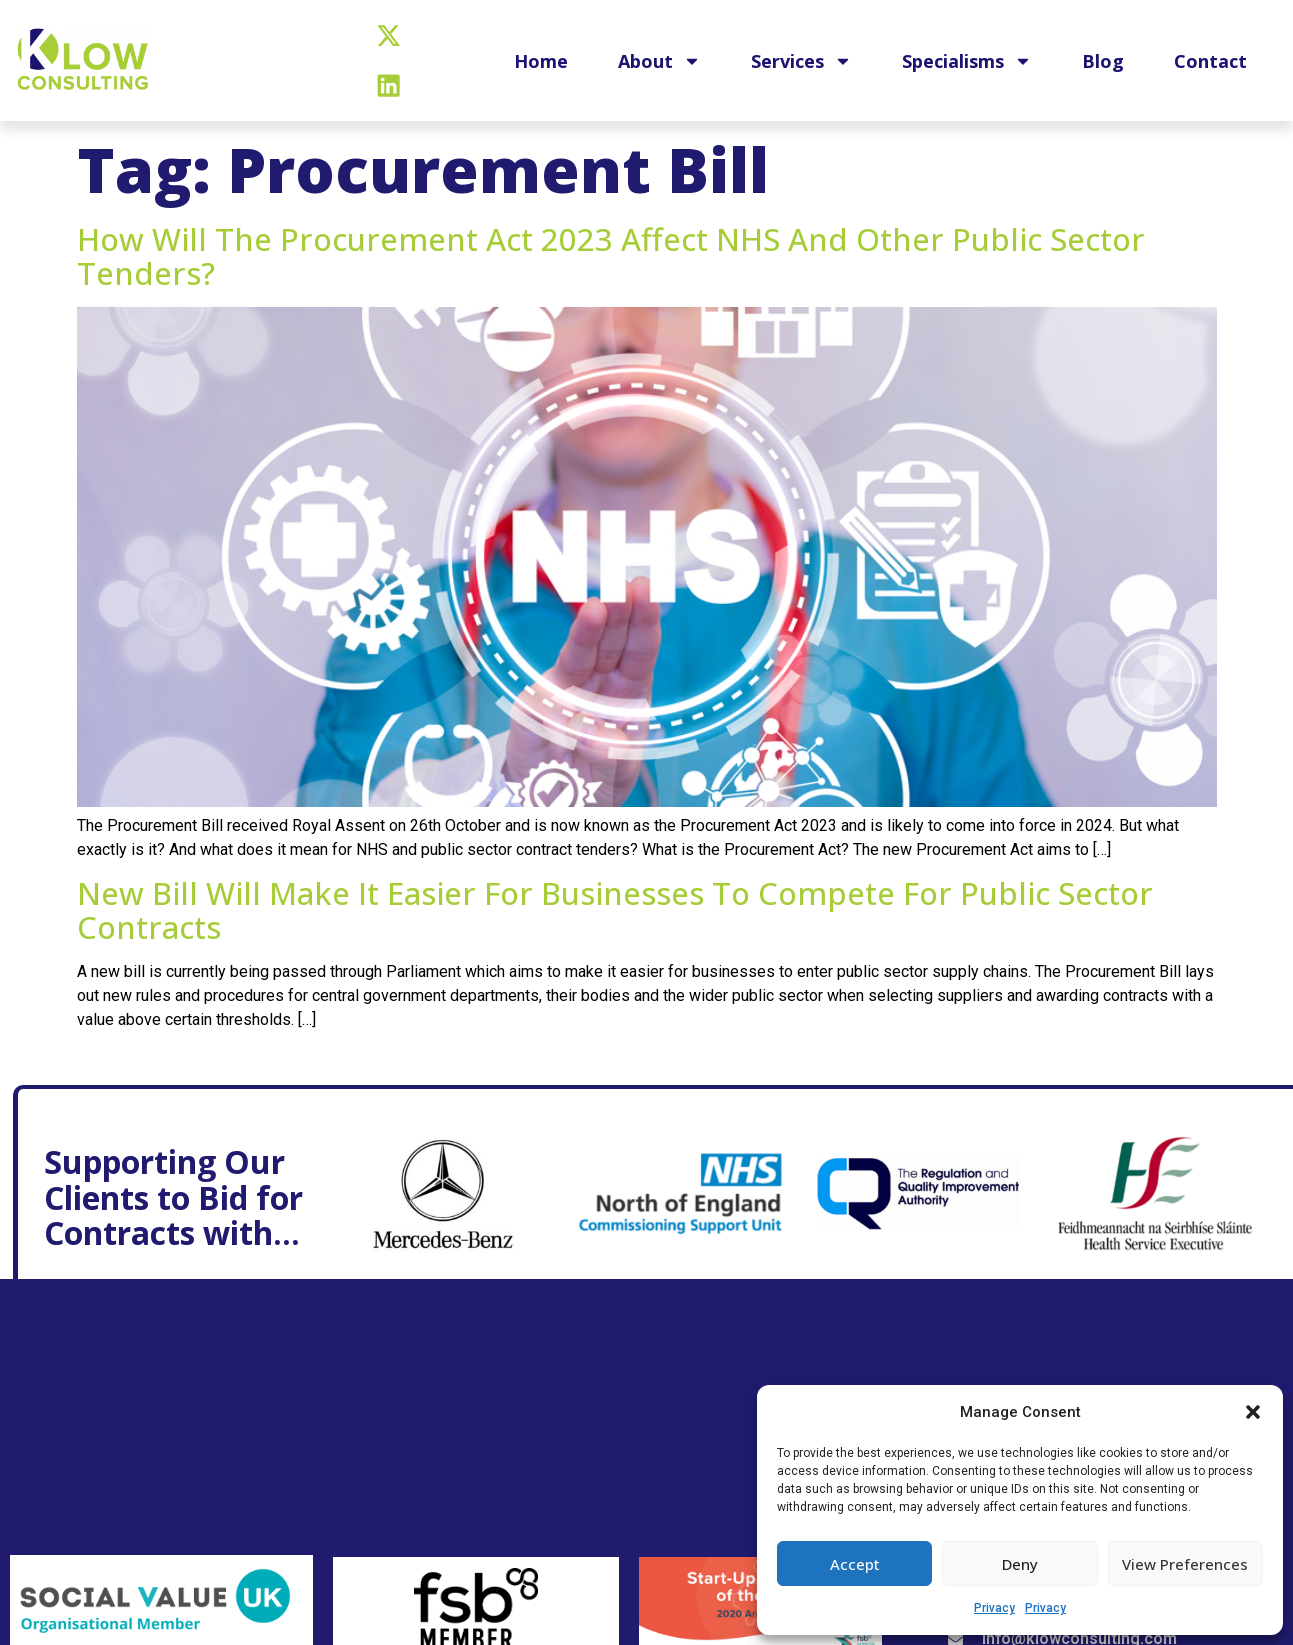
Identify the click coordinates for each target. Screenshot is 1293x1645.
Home (541, 62)
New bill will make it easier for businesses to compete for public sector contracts (615, 910)
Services (801, 62)
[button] (1253, 1412)
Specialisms (967, 62)
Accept (855, 1564)
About (659, 62)
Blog (1103, 62)
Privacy (994, 1608)
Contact (1210, 62)
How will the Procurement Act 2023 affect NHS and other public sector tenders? (611, 256)
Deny (1020, 1564)
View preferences (1185, 1564)
